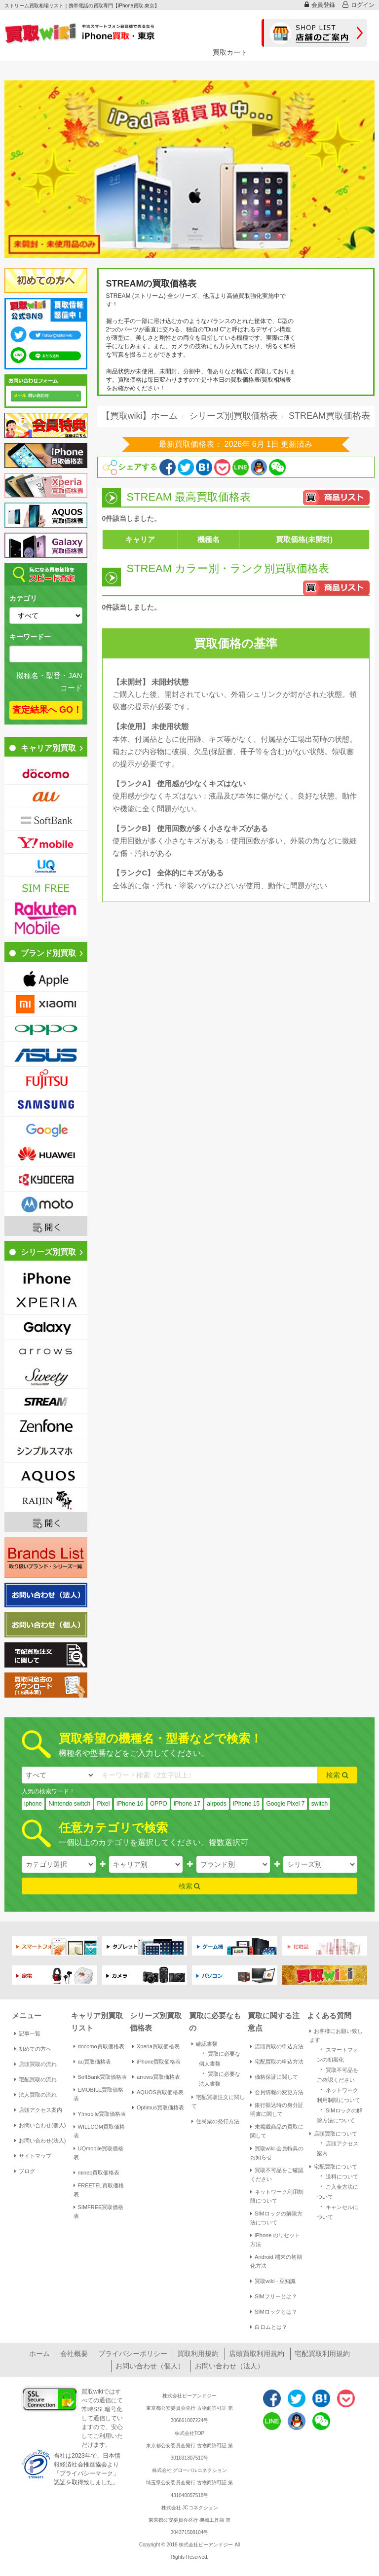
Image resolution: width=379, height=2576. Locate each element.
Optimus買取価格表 (158, 2107)
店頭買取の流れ (35, 2064)
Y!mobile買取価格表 (100, 2114)
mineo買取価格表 (97, 2173)
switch (319, 1803)
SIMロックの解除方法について (276, 2218)
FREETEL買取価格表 (99, 2189)
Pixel (103, 1803)
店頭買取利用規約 (256, 2354)
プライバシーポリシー (132, 2354)
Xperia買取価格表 (156, 2046)
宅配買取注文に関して (218, 2101)
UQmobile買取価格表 (99, 2152)
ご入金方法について (337, 2191)
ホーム (39, 2354)
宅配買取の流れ (35, 2079)
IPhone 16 (130, 1803)
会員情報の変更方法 (276, 2092)
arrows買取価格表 (156, 2077)
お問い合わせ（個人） (150, 2366)
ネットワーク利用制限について (276, 2196)
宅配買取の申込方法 (276, 2062)
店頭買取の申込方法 (276, 2046)
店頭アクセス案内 (38, 2110)
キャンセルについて (337, 2211)
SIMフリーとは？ (273, 2296)
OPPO (158, 1803)
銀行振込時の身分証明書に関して (276, 2109)
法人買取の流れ (35, 2095)
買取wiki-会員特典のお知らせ (276, 2152)
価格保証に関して (274, 2077)
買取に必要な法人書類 (219, 2078)
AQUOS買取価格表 (158, 2092)
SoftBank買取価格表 (100, 2077)
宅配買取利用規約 (322, 2354)
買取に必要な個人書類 (219, 2058)
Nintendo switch (69, 1803)
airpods (216, 1803)
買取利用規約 (198, 2354)
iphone (33, 1803)
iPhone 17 (187, 1803)
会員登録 (319, 4)
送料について (337, 2176)
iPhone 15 (246, 1803)
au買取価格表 (92, 2062)
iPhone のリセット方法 (275, 2239)
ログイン (358, 4)
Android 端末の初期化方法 (276, 2261)
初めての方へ (32, 2049)
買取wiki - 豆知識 (273, 2281)
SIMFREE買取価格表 (99, 2211)
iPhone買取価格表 (156, 2062)
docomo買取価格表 (99, 2046)
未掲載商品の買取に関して (276, 2131)
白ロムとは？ (268, 2327)
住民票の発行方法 (215, 2121)
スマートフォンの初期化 (337, 2054)
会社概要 (74, 2354)
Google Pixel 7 (285, 1803)
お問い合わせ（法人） (229, 2366)
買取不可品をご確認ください (276, 2174)
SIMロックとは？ (273, 2312)
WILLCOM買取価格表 (99, 2131)
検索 (337, 1775)
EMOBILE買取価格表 (99, 2094)
